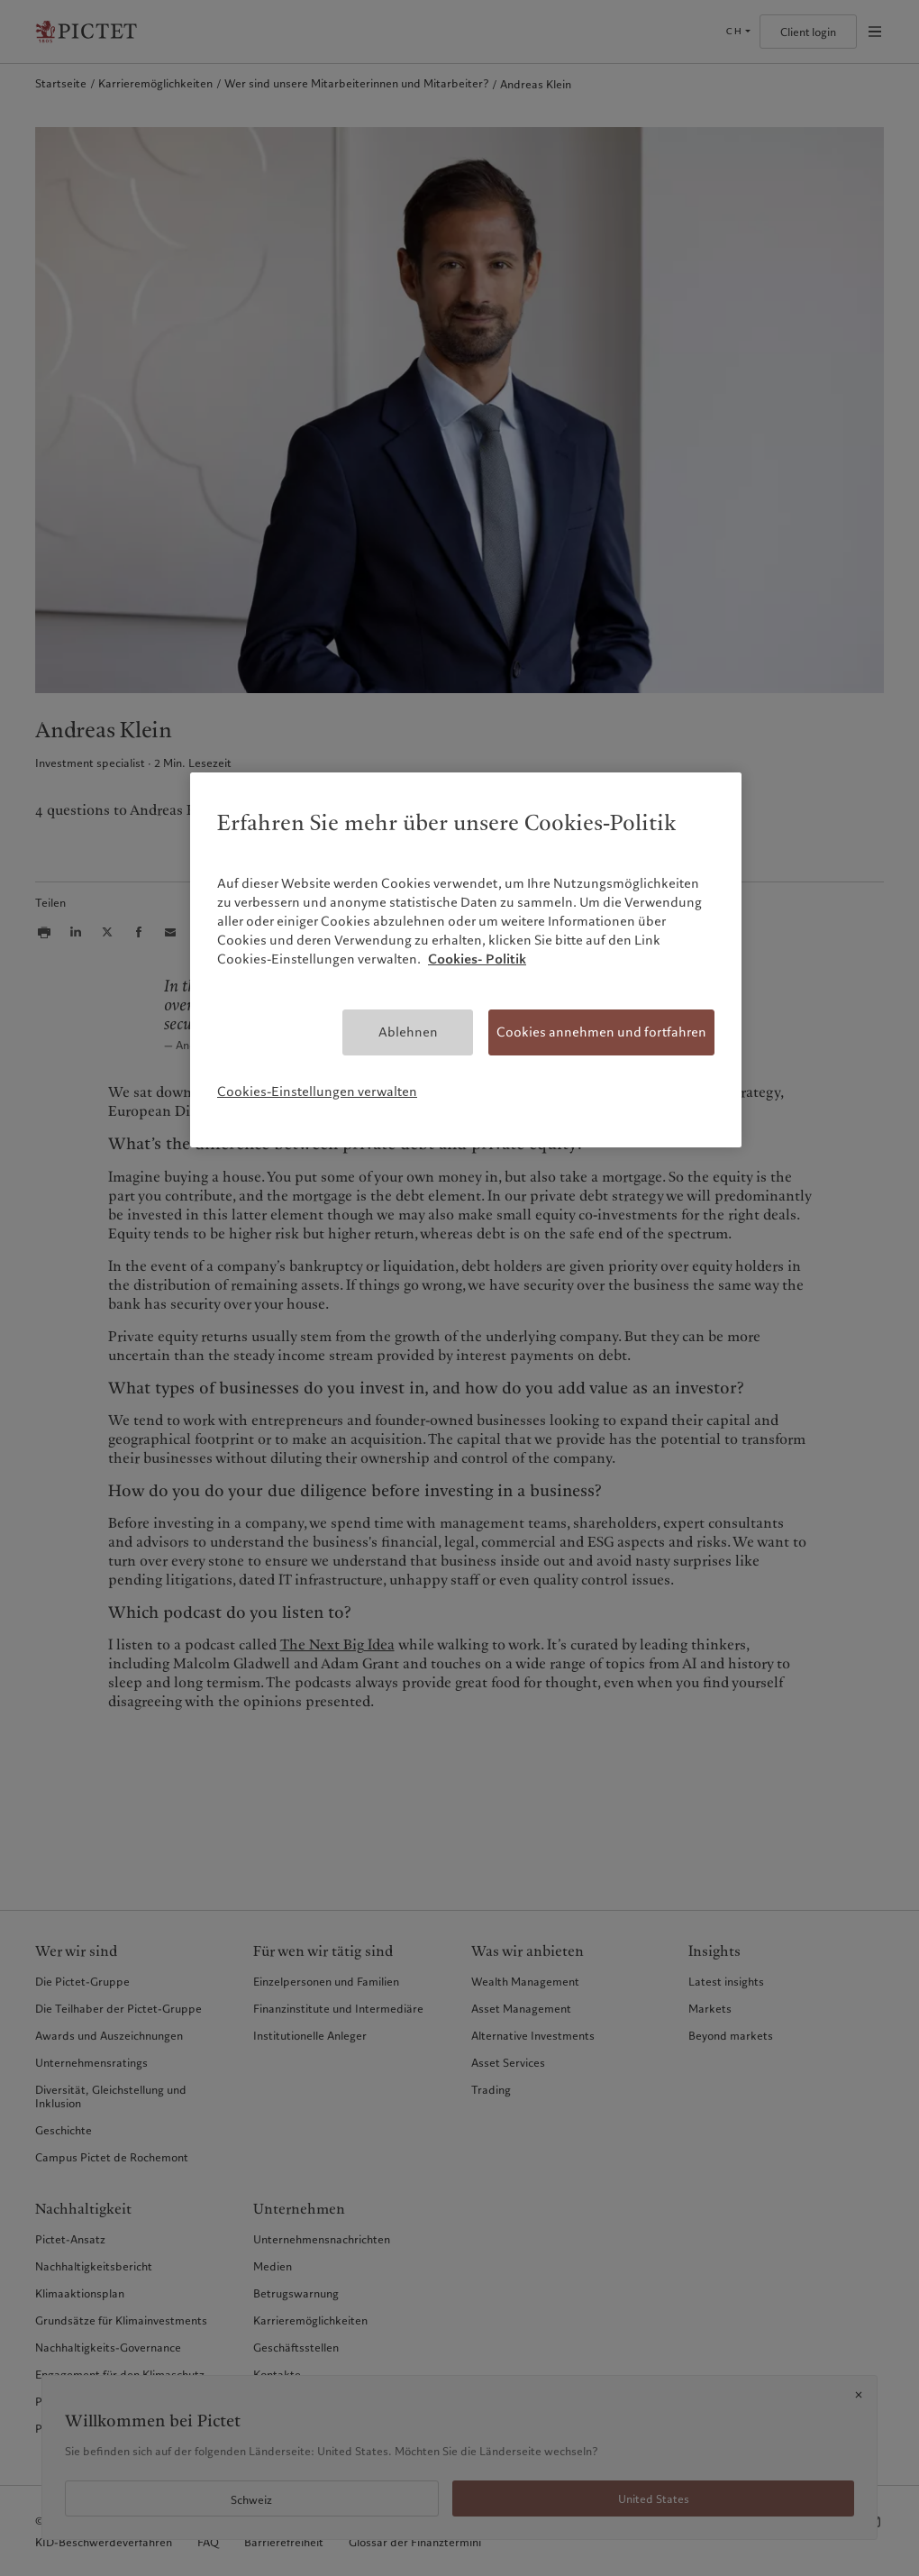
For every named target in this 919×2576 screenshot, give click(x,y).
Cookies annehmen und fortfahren (601, 1032)
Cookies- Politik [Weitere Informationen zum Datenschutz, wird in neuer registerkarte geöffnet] (477, 959)
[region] (466, 959)
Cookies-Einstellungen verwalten (317, 1091)
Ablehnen (408, 1032)
